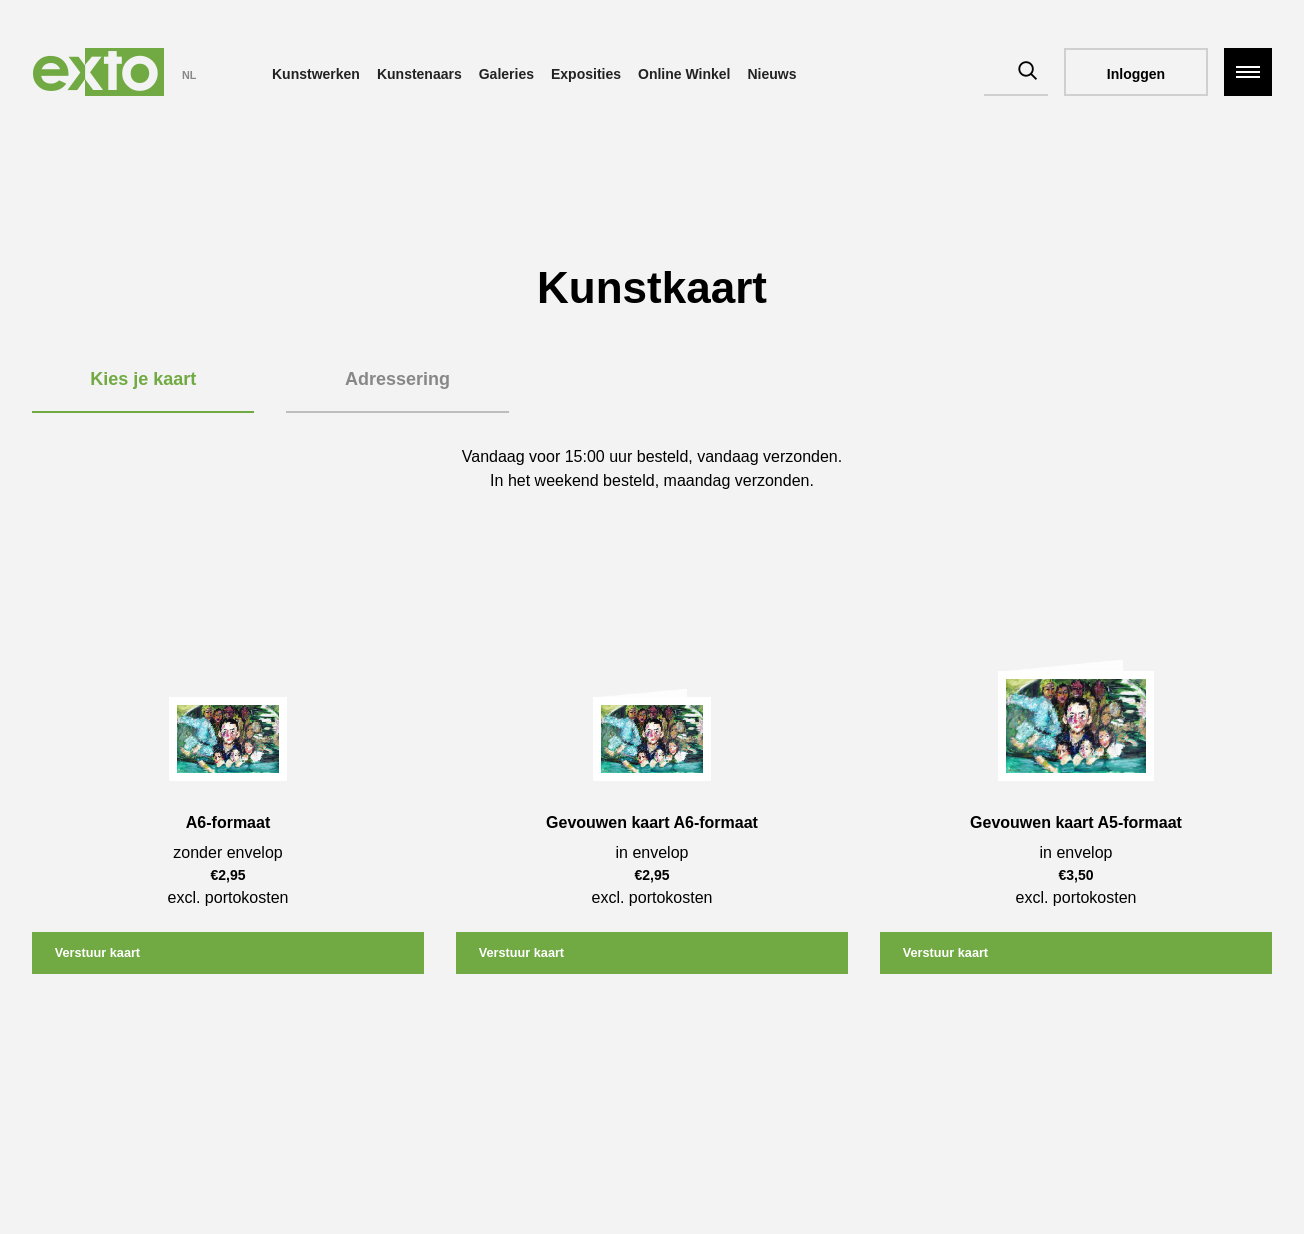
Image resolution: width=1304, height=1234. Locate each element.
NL (189, 75)
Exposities (586, 74)
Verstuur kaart (105, 954)
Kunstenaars (419, 74)
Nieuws (771, 74)
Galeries (506, 74)
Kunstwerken (316, 74)
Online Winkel (684, 74)
